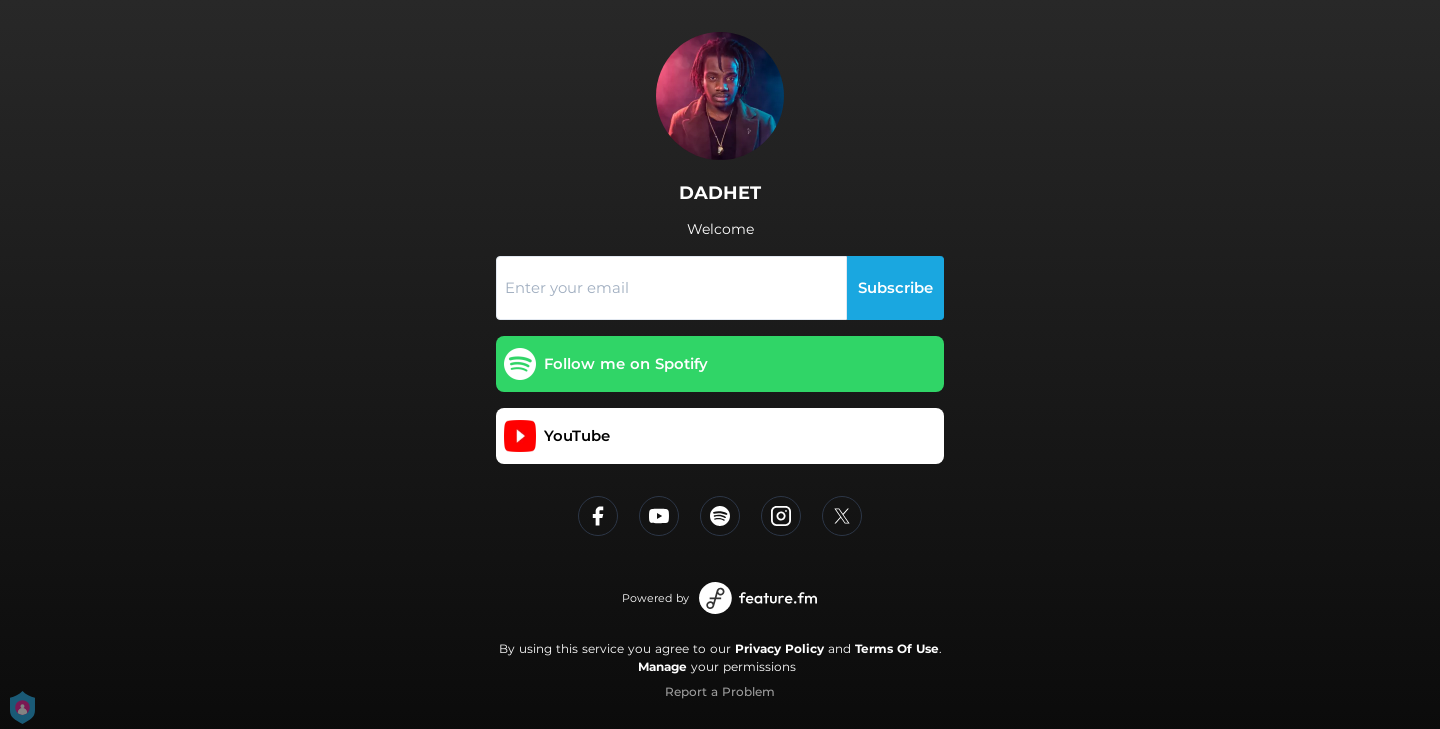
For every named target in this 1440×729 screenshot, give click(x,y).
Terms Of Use (897, 648)
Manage (662, 666)
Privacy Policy (779, 648)
